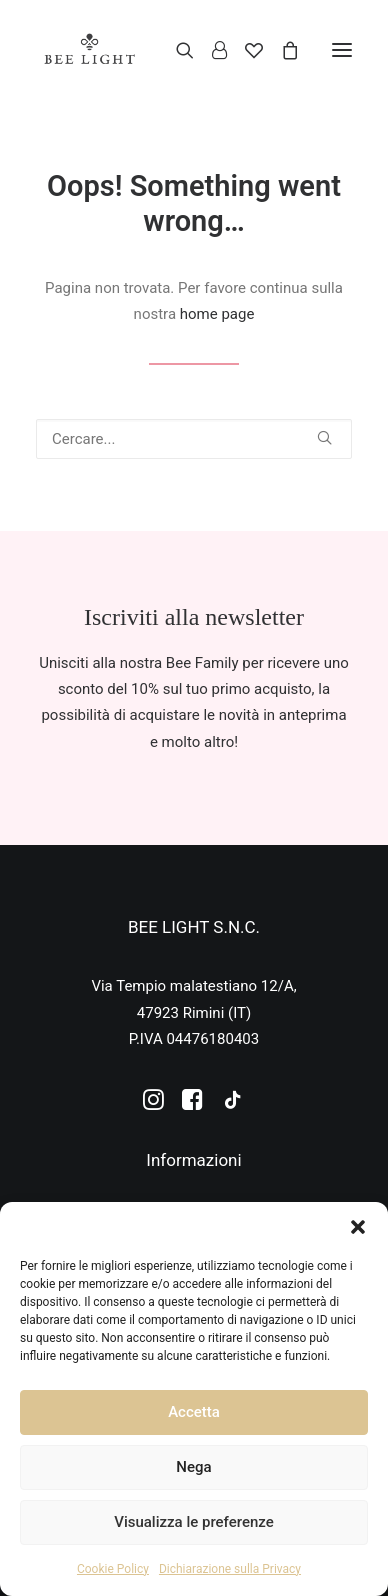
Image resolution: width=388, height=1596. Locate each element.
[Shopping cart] (281, 50)
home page (217, 314)
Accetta (194, 1412)
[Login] (210, 50)
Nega (193, 1467)
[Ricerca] (176, 50)
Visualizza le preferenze (194, 1522)
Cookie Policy (113, 1569)
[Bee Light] (89, 49)
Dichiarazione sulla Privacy (230, 1569)
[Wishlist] (245, 50)
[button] (358, 1227)
